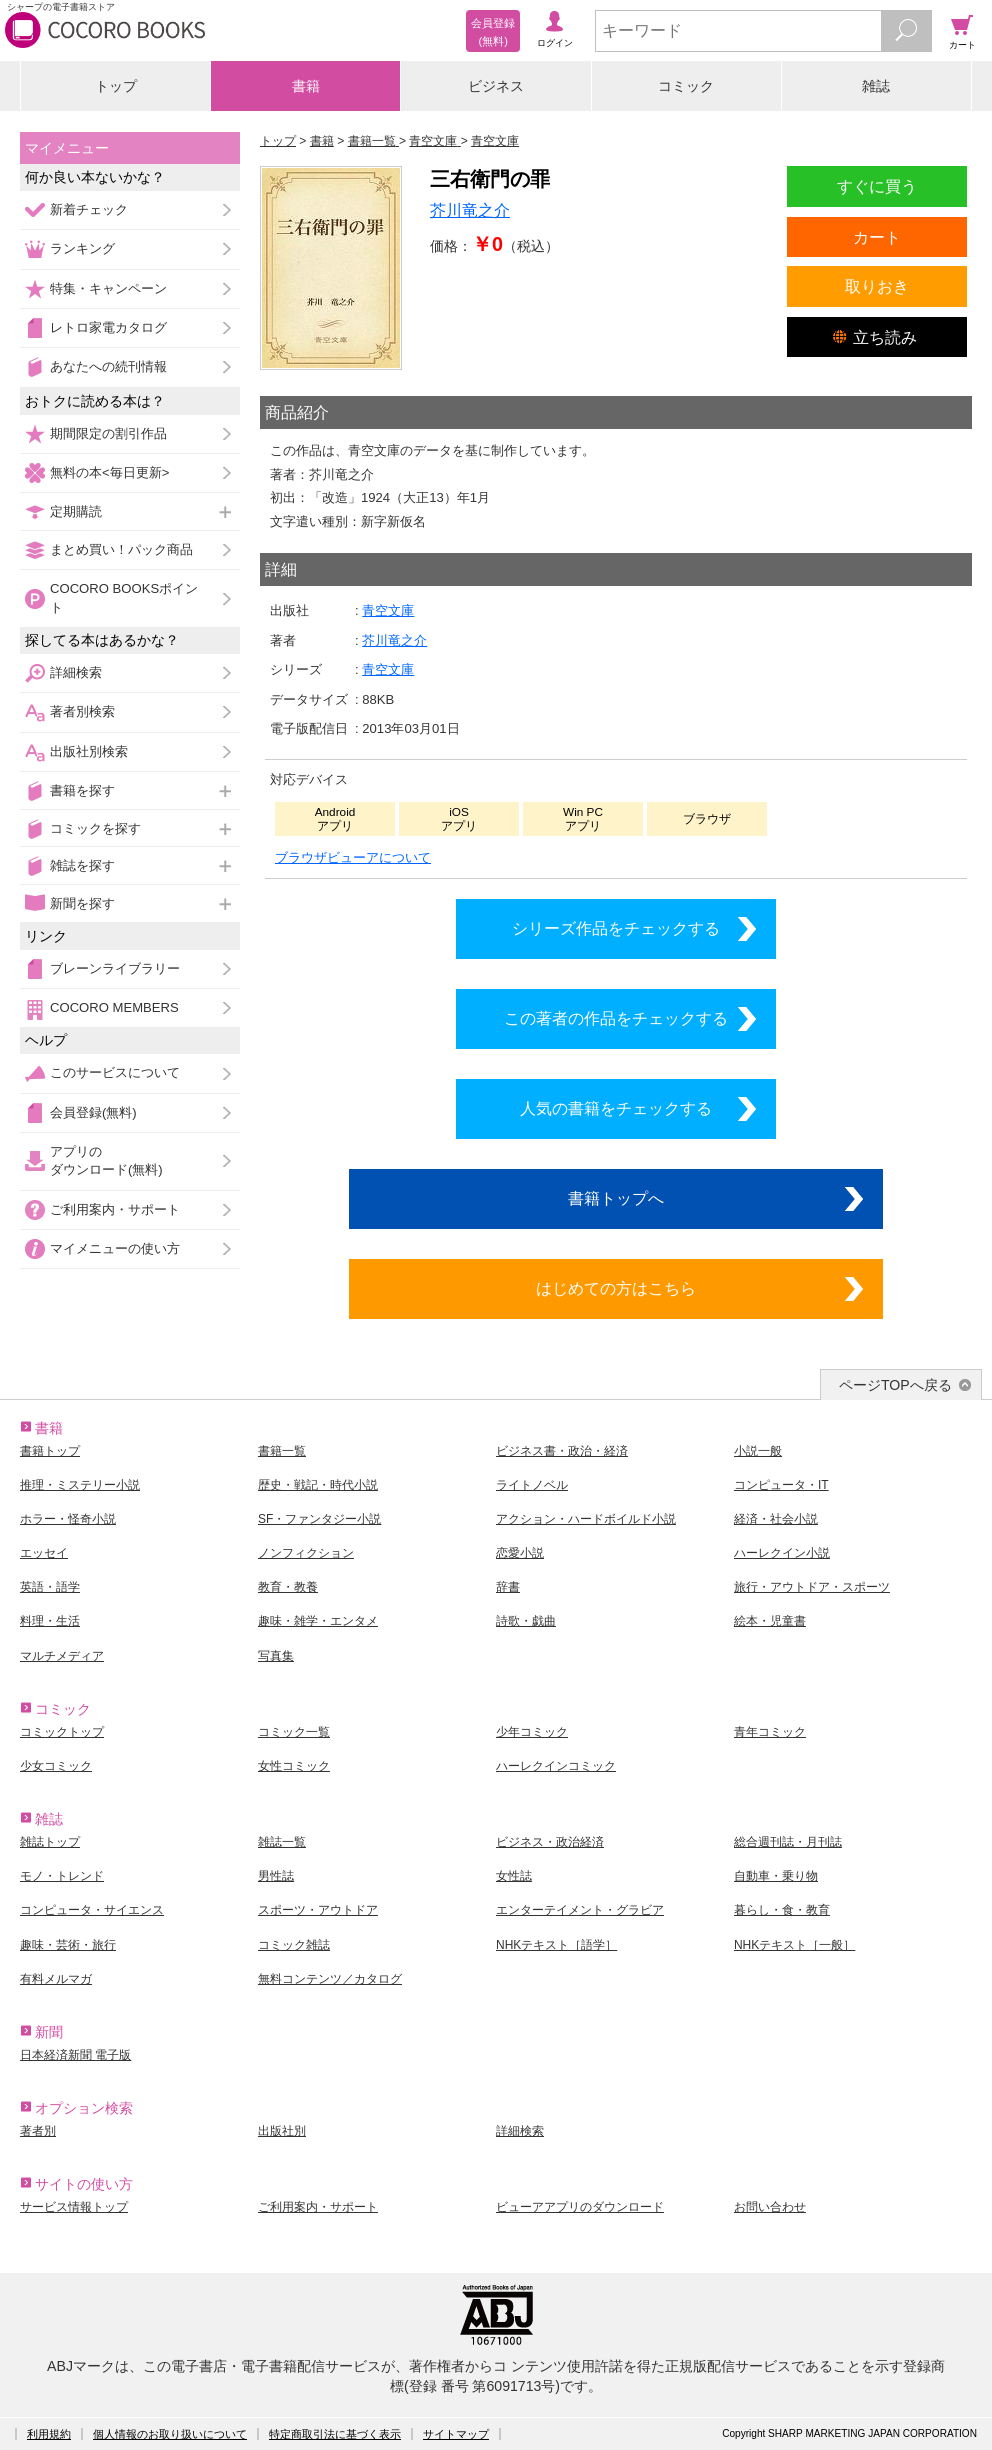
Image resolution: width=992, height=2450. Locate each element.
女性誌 (514, 1876)
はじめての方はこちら (616, 1288)
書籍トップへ (616, 1198)
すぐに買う (877, 186)
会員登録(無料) (93, 1112)
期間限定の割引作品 (108, 433)
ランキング (82, 248)
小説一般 (758, 1451)
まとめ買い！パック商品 (121, 549)
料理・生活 (50, 1621)
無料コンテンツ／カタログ (330, 1979)
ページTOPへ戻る (895, 1385)
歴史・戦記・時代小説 (318, 1485)
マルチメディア (62, 1656)
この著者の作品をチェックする (616, 1018)
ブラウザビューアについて (353, 857)
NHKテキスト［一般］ (794, 1945)
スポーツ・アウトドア (318, 1910)
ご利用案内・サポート (115, 1209)
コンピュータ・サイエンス (92, 1910)
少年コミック (532, 1732)
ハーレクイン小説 (782, 1553)
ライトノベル (532, 1485)
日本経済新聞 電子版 (75, 2055)
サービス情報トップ (74, 2207)
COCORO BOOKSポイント (124, 597)
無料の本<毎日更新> (109, 472)
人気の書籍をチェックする (616, 1108)
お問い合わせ (770, 2207)
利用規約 (49, 2434)
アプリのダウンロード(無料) (106, 1160)
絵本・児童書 (770, 1621)
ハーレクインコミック (556, 1766)
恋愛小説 (520, 1553)
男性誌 (276, 1876)
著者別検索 (82, 711)
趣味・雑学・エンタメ (318, 1621)
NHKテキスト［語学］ (556, 1945)
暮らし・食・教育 (782, 1910)
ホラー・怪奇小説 (68, 1519)
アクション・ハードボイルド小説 (586, 1519)
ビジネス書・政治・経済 (562, 1451)
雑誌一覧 (282, 1842)
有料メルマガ (56, 1979)
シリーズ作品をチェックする (616, 928)
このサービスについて (115, 1072)
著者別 (38, 2131)
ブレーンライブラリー (115, 968)
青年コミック (770, 1732)
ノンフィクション (306, 1553)
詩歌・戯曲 (526, 1621)
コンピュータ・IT (781, 1485)
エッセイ (44, 1553)
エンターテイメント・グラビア (580, 1910)
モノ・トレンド (62, 1876)
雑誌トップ (50, 1842)
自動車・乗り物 (776, 1876)
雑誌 (876, 86)
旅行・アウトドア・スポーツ (812, 1587)
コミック (686, 86)
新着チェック (89, 209)
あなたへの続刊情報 (108, 366)
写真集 (276, 1656)
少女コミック (56, 1766)
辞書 (508, 1587)
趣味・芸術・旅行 (68, 1945)
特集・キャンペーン (108, 288)
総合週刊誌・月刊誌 (788, 1842)
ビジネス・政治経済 (550, 1842)
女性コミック (294, 1766)
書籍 (306, 86)
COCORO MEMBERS (114, 1007)
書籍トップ (50, 1451)
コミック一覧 (294, 1732)
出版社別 (282, 2131)
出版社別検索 (89, 751)
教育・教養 (288, 1587)
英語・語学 (50, 1587)
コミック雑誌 (294, 1945)
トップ (116, 86)
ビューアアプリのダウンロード (580, 2207)
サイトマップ (456, 2434)
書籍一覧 (282, 1451)
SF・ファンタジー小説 (319, 1519)
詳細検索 (76, 672)
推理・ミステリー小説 (80, 1485)
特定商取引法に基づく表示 (335, 2434)
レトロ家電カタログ (108, 327)
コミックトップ (62, 1732)
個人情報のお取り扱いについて (170, 2434)
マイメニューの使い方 (115, 1248)
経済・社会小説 (776, 1519)
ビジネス (496, 86)
